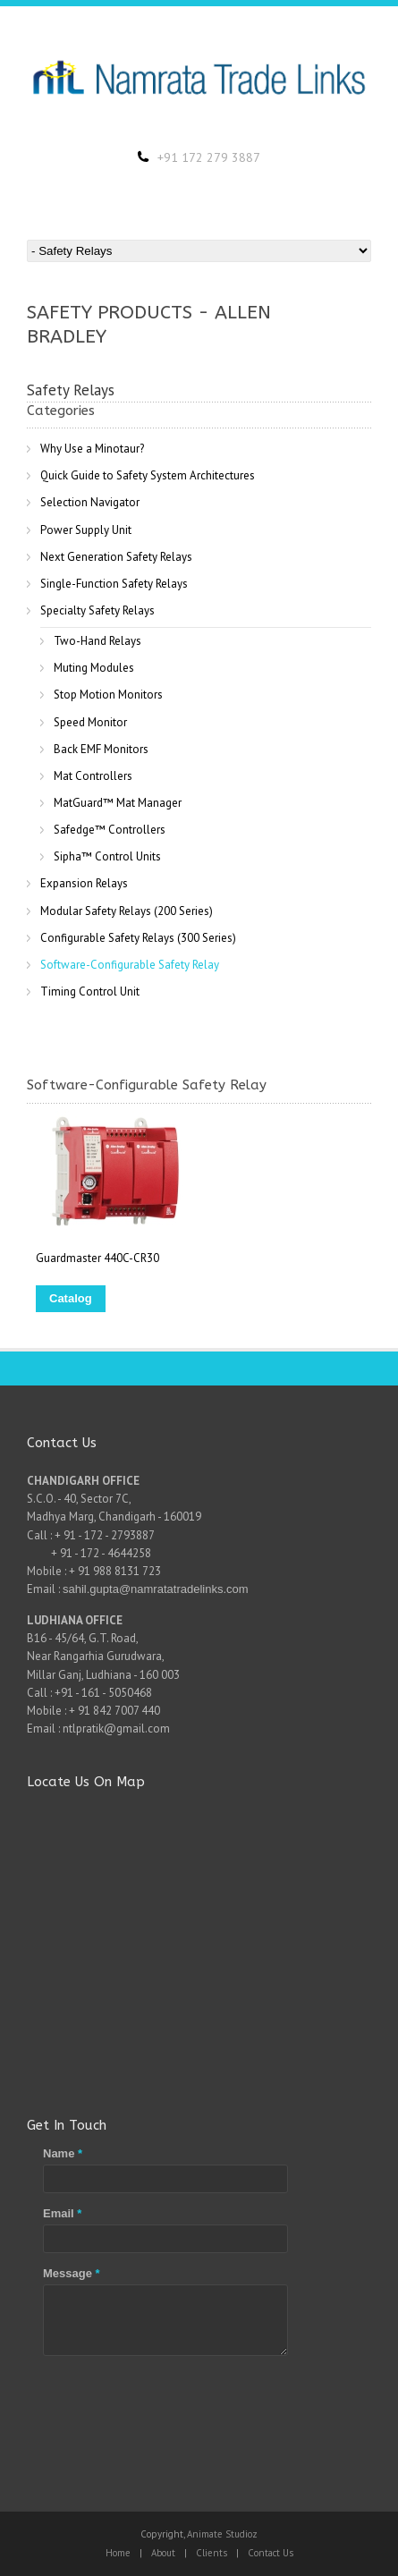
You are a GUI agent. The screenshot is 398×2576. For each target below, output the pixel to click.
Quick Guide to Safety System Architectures (147, 475)
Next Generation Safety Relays (116, 556)
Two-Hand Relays (97, 640)
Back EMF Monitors (101, 749)
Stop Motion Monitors (108, 694)
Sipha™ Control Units (107, 856)
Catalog (70, 1298)
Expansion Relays (84, 883)
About (163, 2552)
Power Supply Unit (85, 530)
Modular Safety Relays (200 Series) (126, 911)
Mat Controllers (93, 776)
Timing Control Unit (90, 991)
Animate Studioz (222, 2534)
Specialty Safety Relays (97, 610)
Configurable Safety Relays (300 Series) (138, 937)
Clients (211, 2552)
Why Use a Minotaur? (92, 448)
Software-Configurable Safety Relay (129, 964)
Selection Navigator (90, 502)
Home (118, 2552)
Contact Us (270, 2552)
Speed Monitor (90, 722)
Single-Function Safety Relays (114, 583)
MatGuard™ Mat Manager (118, 802)
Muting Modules (94, 667)
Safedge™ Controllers (109, 829)
